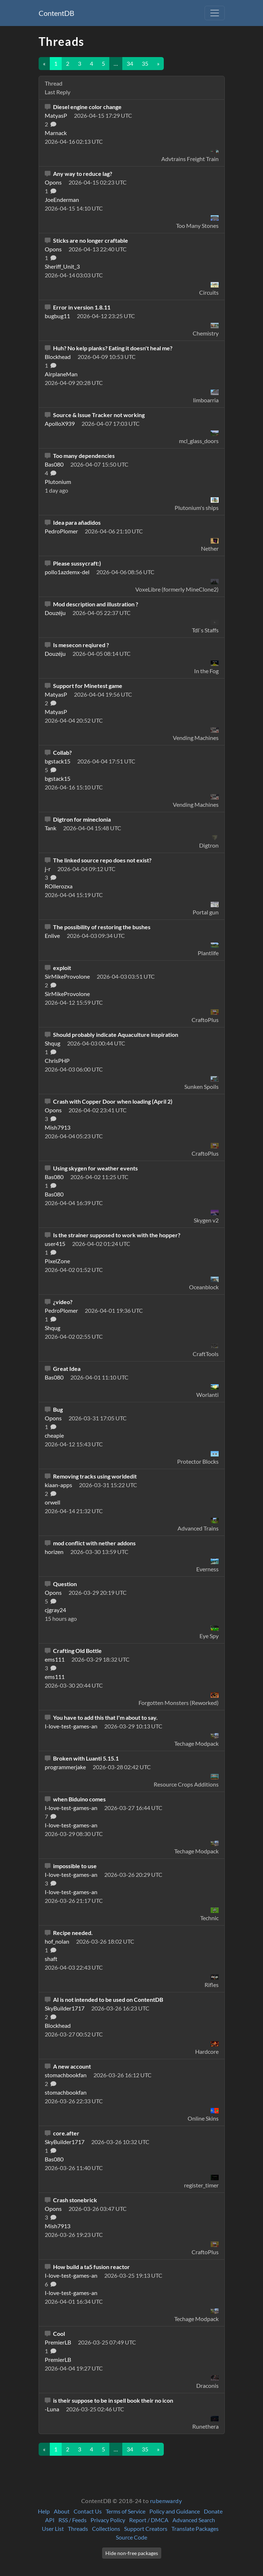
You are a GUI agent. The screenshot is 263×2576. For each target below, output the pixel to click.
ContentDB (56, 13)
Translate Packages (195, 2528)
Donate (213, 2511)
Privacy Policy (108, 2519)
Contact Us (88, 2511)
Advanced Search (193, 2519)
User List (53, 2528)
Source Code (131, 2537)
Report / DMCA (148, 2519)
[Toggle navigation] (215, 13)
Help (44, 2511)
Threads (78, 2528)
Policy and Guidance (174, 2511)
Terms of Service (125, 2511)
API (49, 2519)
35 (145, 63)
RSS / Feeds (72, 2519)
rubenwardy (166, 2500)
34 (130, 63)
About (62, 2511)
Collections (106, 2528)
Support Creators (145, 2528)
